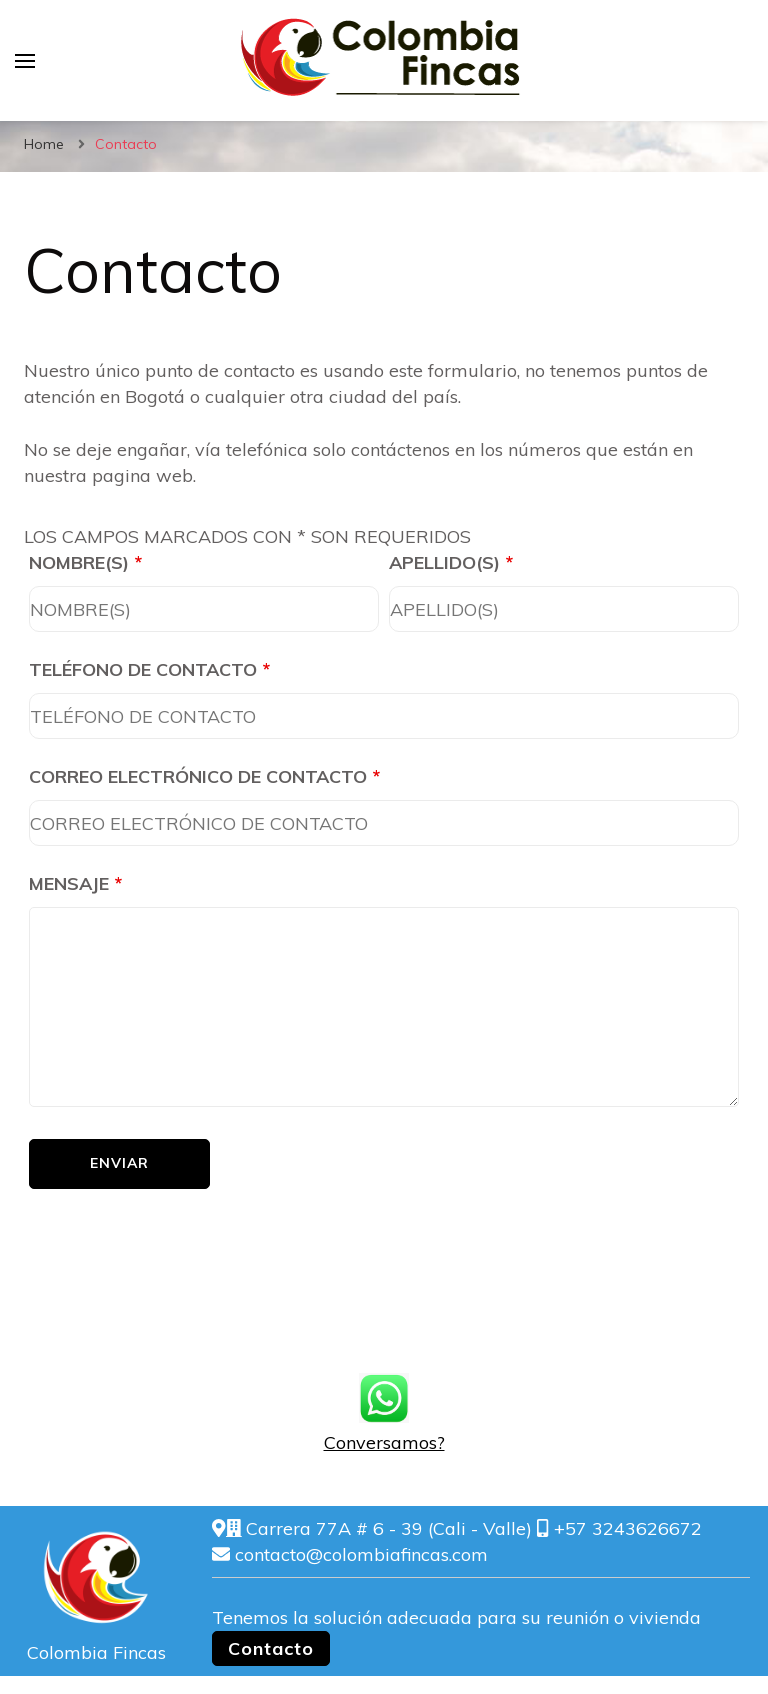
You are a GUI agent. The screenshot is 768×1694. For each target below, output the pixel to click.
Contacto (271, 1648)
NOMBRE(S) (85, 562)
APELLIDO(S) (451, 562)
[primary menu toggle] (25, 61)
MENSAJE (75, 883)
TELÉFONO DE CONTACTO (149, 669)
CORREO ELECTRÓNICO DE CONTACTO (204, 776)
